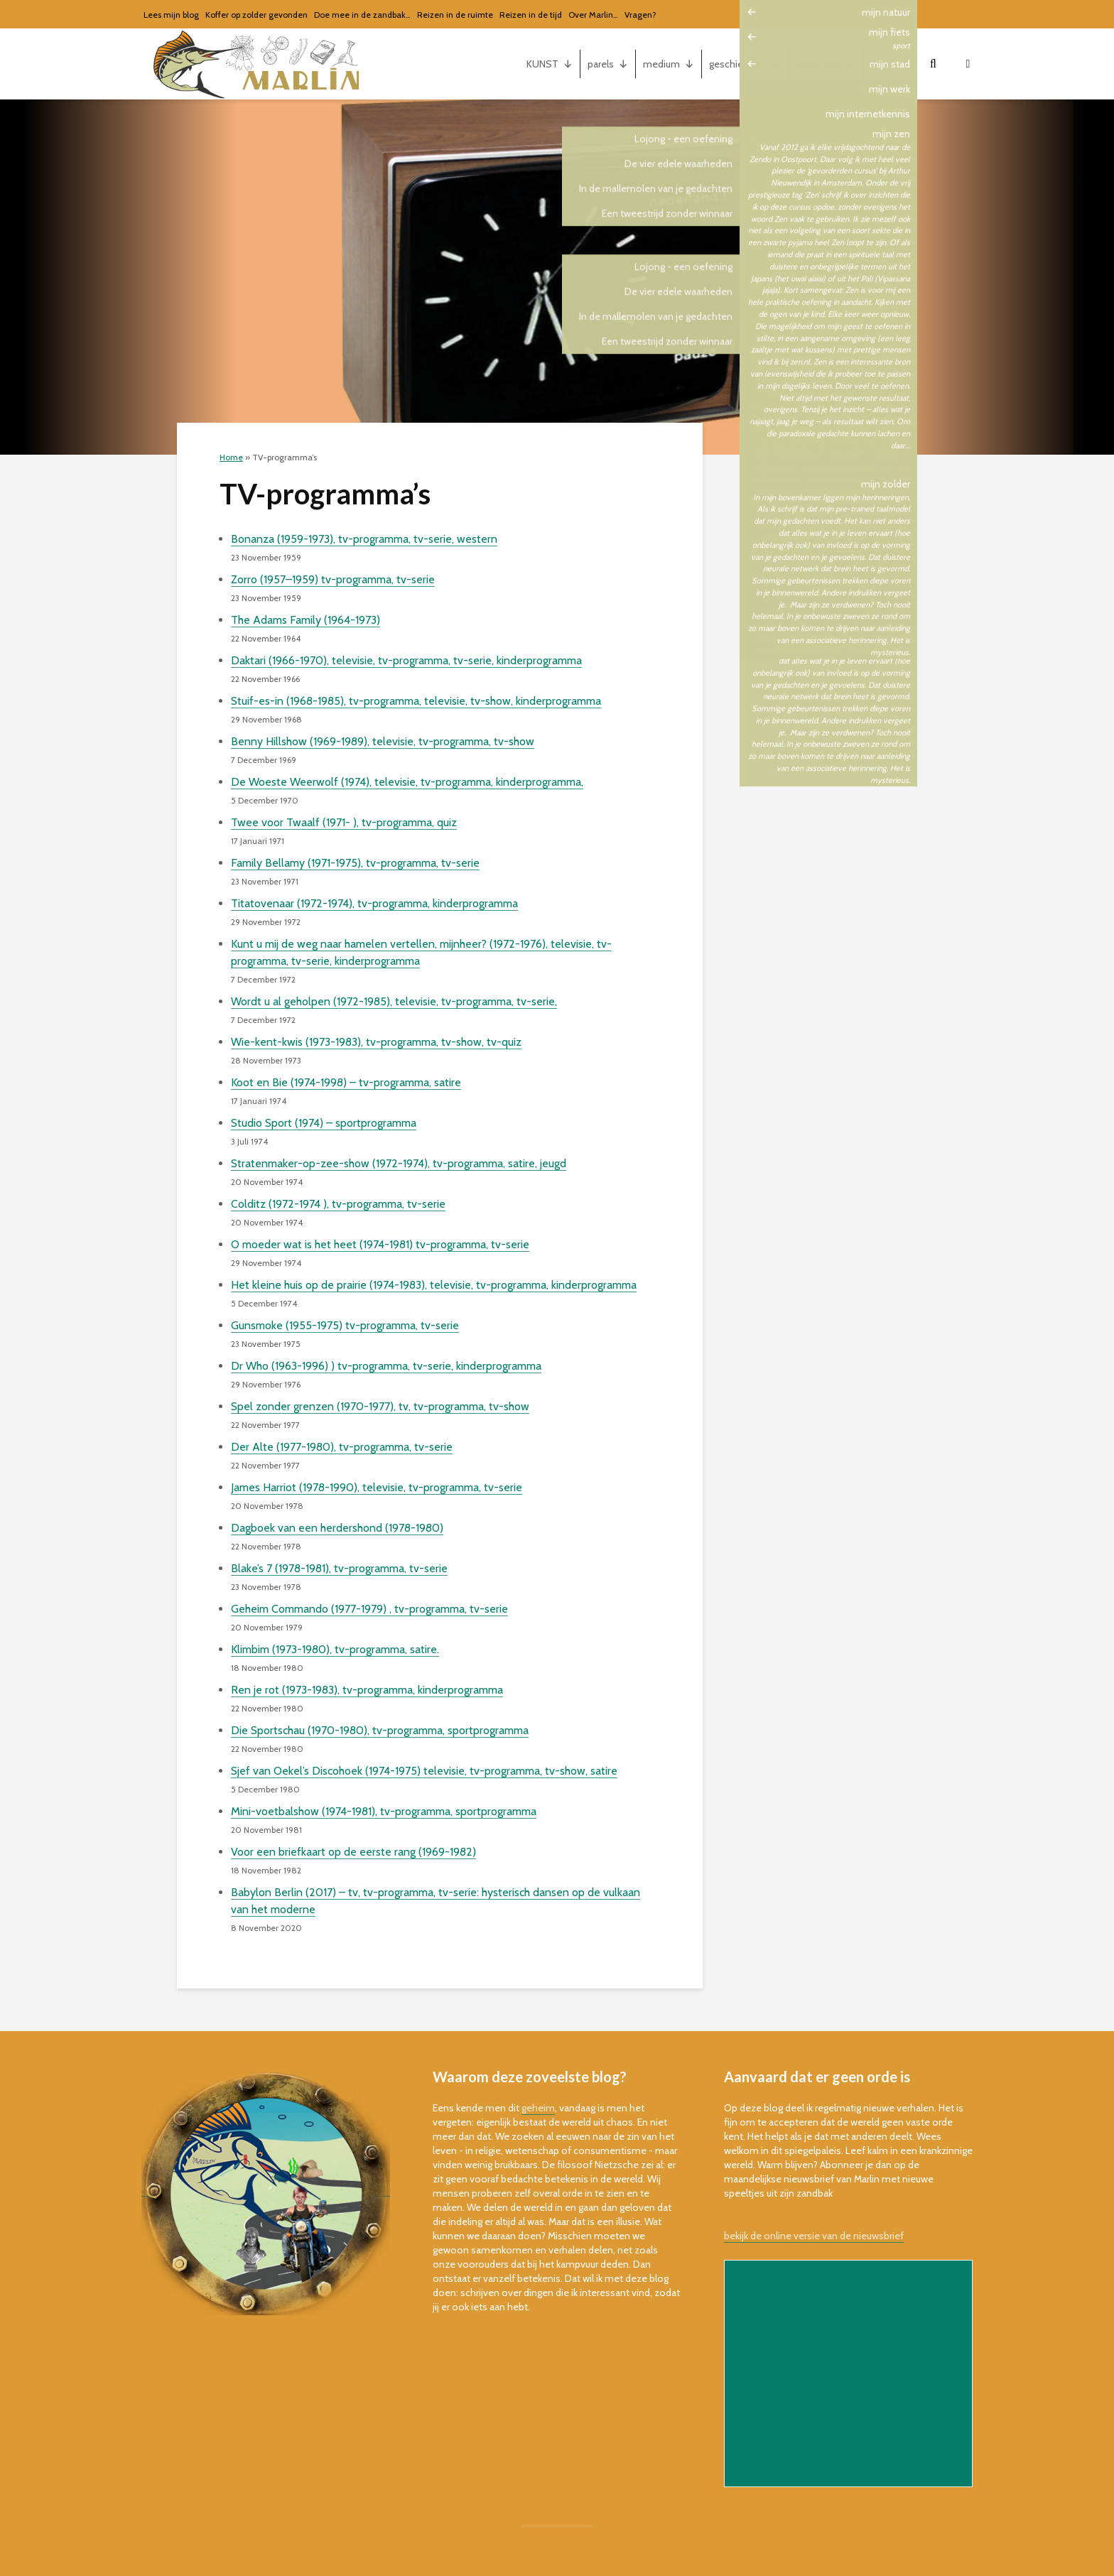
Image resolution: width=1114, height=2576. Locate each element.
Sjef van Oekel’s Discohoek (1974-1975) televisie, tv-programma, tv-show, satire (424, 1770)
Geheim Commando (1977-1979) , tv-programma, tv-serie (369, 1609)
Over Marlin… (593, 14)
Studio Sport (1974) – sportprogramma (323, 1123)
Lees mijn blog (171, 14)
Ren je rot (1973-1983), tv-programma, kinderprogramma (367, 1689)
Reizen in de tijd (530, 14)
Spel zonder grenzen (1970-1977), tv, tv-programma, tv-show (380, 1406)
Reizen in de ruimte (455, 14)
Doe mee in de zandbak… (362, 14)
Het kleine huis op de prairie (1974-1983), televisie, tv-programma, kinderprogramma (434, 1285)
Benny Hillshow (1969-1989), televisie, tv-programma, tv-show (382, 741)
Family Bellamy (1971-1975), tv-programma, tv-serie (355, 863)
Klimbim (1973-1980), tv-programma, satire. (335, 1649)
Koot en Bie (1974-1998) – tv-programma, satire (346, 1082)
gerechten (825, 64)
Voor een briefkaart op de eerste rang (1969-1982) (353, 1851)
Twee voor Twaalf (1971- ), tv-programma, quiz (344, 822)
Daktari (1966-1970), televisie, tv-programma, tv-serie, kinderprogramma (406, 660)
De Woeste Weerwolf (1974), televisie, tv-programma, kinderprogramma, (407, 782)
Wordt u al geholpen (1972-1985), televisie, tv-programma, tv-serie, (394, 1001)
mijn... (890, 64)
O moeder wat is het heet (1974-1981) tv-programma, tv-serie (380, 1244)
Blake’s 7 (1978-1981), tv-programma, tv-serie (339, 1568)
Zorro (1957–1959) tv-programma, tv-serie (333, 579)
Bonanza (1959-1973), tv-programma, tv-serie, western (364, 539)
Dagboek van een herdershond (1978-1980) (337, 1528)
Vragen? (640, 14)
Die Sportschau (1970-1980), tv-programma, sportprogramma (380, 1730)
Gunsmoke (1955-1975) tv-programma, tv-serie (345, 1325)
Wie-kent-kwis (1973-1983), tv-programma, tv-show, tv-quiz (376, 1042)
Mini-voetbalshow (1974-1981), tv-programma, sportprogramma (383, 1811)
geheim (538, 2107)
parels (608, 64)
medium (668, 64)
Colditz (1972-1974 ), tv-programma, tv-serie (338, 1204)
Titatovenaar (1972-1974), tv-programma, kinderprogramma (374, 903)
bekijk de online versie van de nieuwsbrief (814, 2235)
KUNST (549, 64)
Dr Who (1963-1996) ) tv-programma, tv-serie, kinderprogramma (386, 1366)
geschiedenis (745, 64)
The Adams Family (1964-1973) (305, 620)
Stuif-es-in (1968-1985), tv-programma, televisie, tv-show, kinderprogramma (416, 701)
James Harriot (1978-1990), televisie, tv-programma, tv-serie (376, 1487)
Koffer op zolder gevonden (256, 14)
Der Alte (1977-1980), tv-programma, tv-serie (342, 1447)
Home (231, 457)
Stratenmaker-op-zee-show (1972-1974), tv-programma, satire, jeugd (398, 1163)
